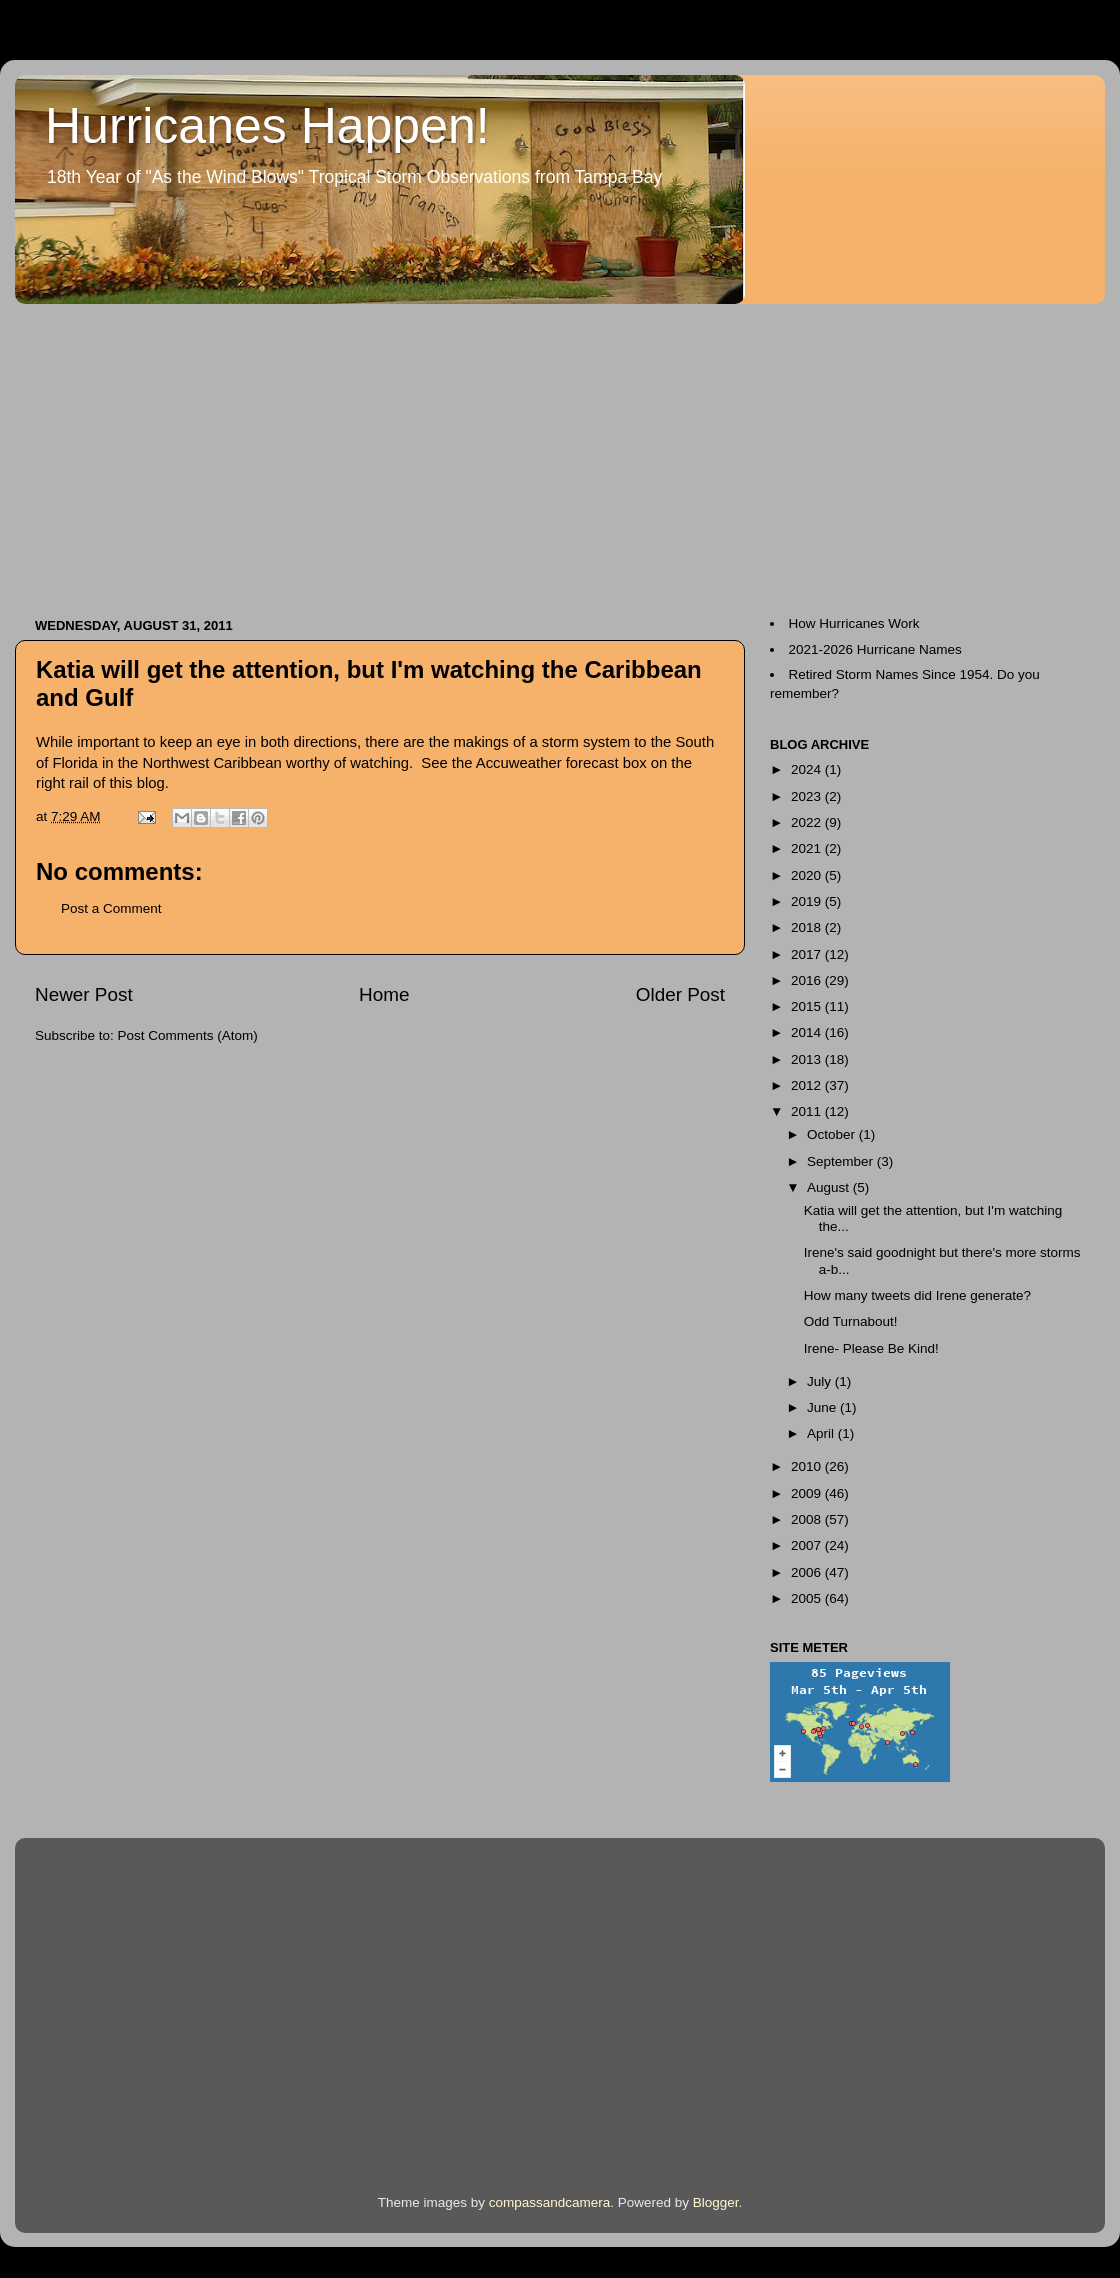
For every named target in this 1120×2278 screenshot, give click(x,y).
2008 (808, 1519)
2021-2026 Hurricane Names (875, 649)
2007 (808, 1545)
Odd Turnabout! (851, 1321)
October (833, 1134)
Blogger (716, 2202)
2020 (808, 875)
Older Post (680, 994)
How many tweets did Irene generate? (917, 1295)
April (822, 1433)
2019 (808, 901)
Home (384, 994)
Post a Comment (111, 908)
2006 (808, 1572)
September (842, 1161)
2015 (808, 1006)
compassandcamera (550, 2202)
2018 (808, 927)
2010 (808, 1466)
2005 (808, 1598)
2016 (808, 980)
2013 (808, 1059)
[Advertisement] (304, 451)
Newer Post (84, 994)
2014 (808, 1032)
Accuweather (521, 763)
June (823, 1407)
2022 (808, 822)
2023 (808, 796)
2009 (808, 1493)
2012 (808, 1085)
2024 (808, 769)
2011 (808, 1111)
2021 (808, 848)
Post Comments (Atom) (188, 1035)
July (821, 1381)
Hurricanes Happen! (267, 126)
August (830, 1187)
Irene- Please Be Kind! (871, 1348)
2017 (808, 954)
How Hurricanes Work (854, 623)
